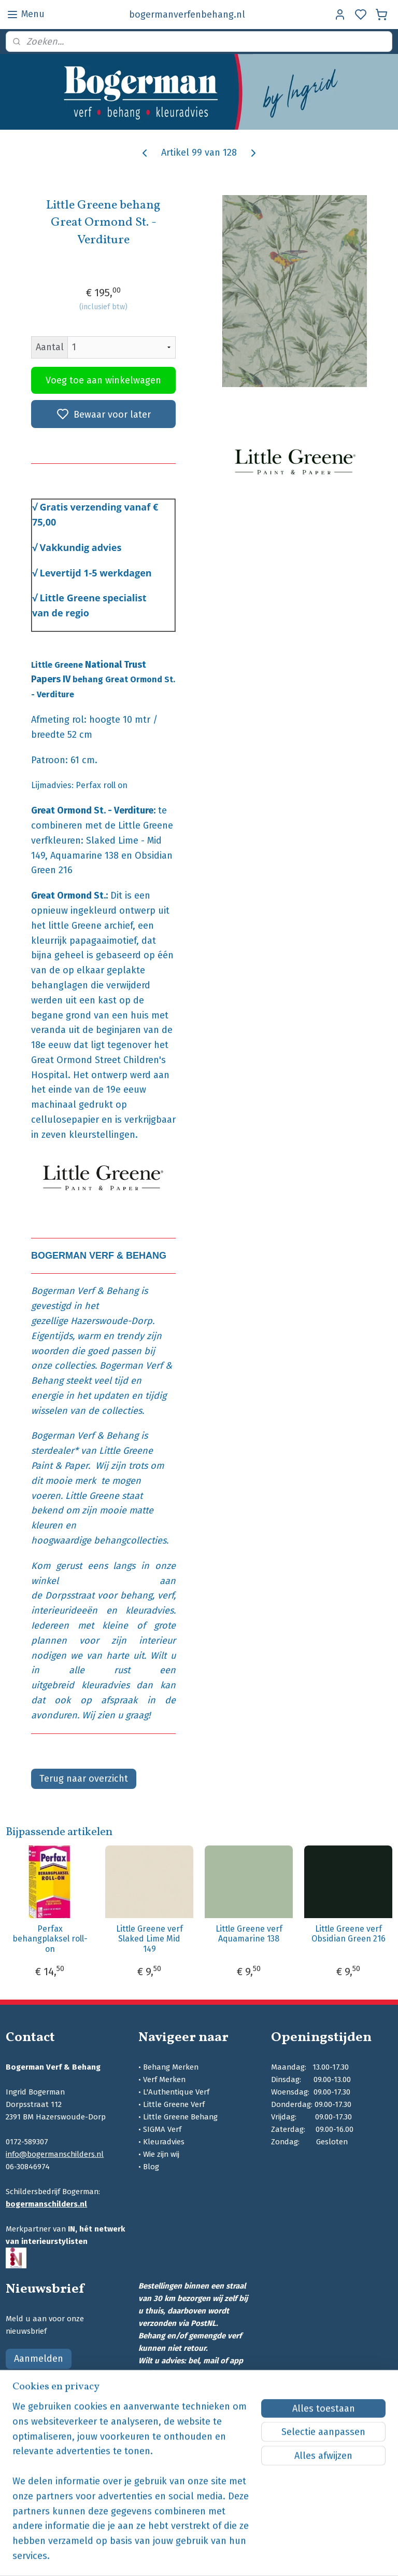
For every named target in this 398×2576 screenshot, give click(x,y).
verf (166, 1595)
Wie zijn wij (161, 2154)
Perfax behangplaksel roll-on (50, 1938)
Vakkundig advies (81, 547)
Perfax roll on (101, 785)
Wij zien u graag (115, 1715)
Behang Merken (170, 2067)
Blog (151, 2166)
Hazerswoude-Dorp (111, 1321)
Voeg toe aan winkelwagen (103, 380)
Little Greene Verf (174, 2104)
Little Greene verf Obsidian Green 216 (348, 1934)
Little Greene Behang (180, 2117)
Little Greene (92, 1495)
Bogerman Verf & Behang (84, 1291)
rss (269, 2557)
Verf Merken (164, 2079)
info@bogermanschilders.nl (55, 2154)
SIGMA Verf (162, 2129)
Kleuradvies (163, 2141)
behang (136, 1595)
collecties (74, 1365)
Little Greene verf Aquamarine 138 (249, 1934)
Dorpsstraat (69, 1595)
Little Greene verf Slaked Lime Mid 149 (149, 1938)
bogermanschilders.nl (46, 2204)
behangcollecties (130, 1540)
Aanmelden (38, 2358)
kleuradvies (149, 1610)
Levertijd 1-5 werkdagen (96, 572)
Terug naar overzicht (83, 1778)
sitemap (249, 2557)
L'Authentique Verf (176, 2092)
